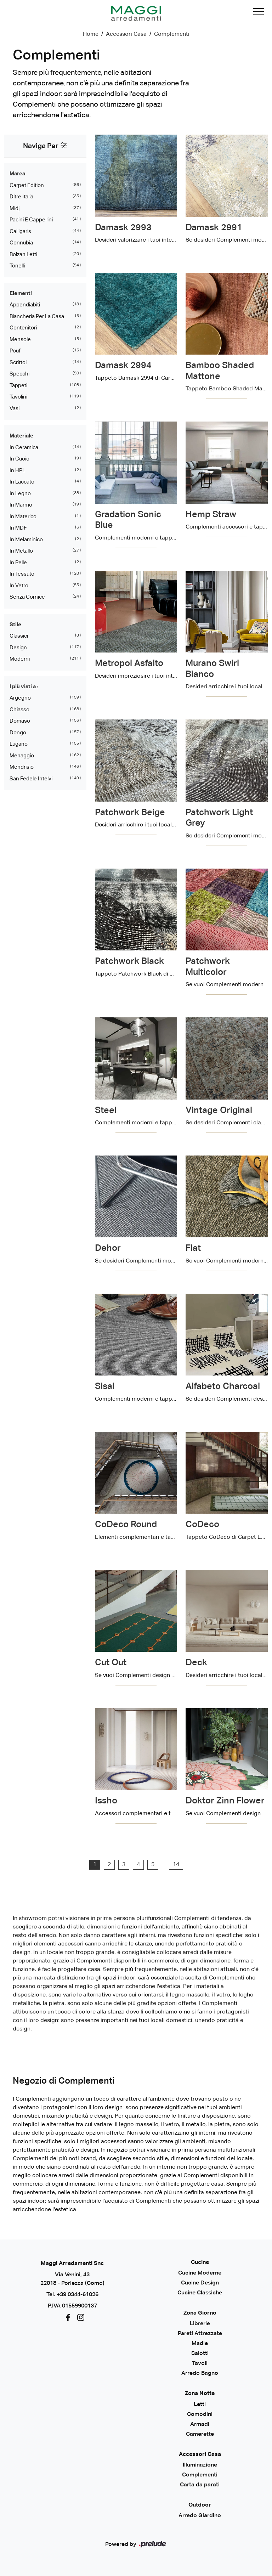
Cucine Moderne (199, 2273)
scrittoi (18, 362)
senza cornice (27, 597)
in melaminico (26, 539)
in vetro (19, 585)
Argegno (20, 698)
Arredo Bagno (199, 2373)
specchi (19, 374)
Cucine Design (200, 2283)
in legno (20, 493)
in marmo (21, 505)
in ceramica (24, 447)
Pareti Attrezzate (200, 2334)
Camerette (200, 2434)
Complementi (171, 34)
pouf (15, 351)
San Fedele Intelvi (31, 778)
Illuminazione (200, 2465)
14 (176, 1865)
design (18, 647)
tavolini (18, 397)
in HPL (17, 470)
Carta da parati (200, 2485)
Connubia (21, 242)
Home (90, 34)
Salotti (200, 2353)
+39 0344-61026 (77, 2295)
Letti (200, 2404)
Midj (14, 208)
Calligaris (20, 231)
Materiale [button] (21, 436)
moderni (20, 659)
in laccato (22, 482)
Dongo (18, 732)
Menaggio (22, 755)
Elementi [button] (21, 293)
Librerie (200, 2324)
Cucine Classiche (199, 2293)
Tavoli (200, 2363)
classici (19, 636)
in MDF (18, 528)
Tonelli (17, 266)
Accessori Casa (126, 34)
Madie (200, 2343)
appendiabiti (25, 304)
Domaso (20, 721)
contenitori (23, 328)
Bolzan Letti (23, 254)
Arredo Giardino (199, 2516)
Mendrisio (22, 767)
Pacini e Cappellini (31, 219)
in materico (23, 516)
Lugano (19, 744)
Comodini (199, 2414)
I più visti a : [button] (24, 686)
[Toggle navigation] (258, 13)
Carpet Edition (27, 185)
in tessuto (22, 574)
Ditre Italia (21, 196)
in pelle (18, 562)
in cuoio (19, 459)
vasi (14, 408)
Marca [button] (17, 173)
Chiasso (19, 709)
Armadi (199, 2424)
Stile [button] (15, 624)
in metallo (21, 551)
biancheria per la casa (37, 316)
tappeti (18, 385)
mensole (20, 339)
